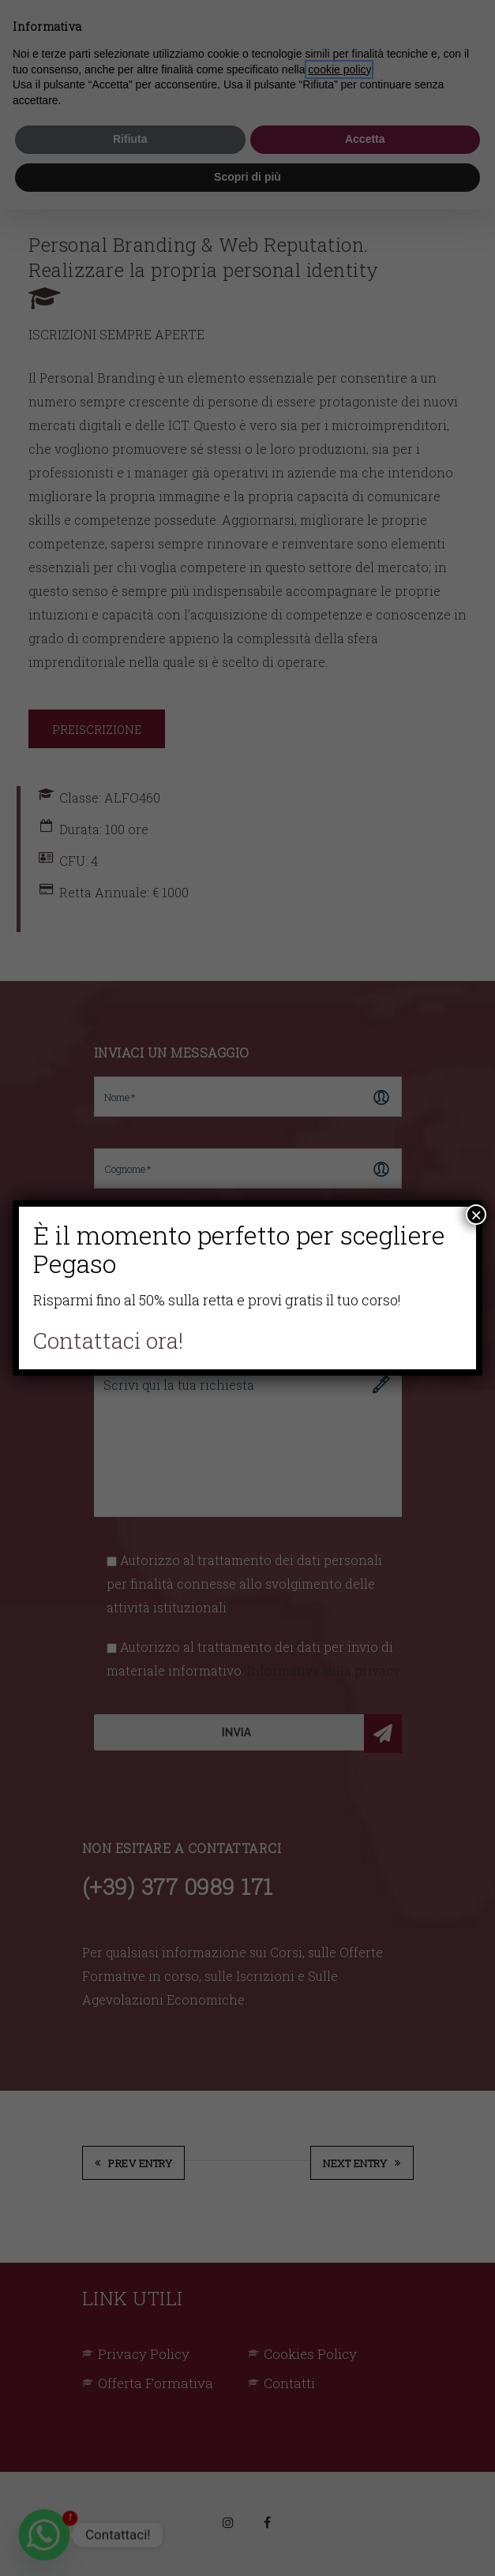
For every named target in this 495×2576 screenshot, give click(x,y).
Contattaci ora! (108, 1340)
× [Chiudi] (476, 1214)
